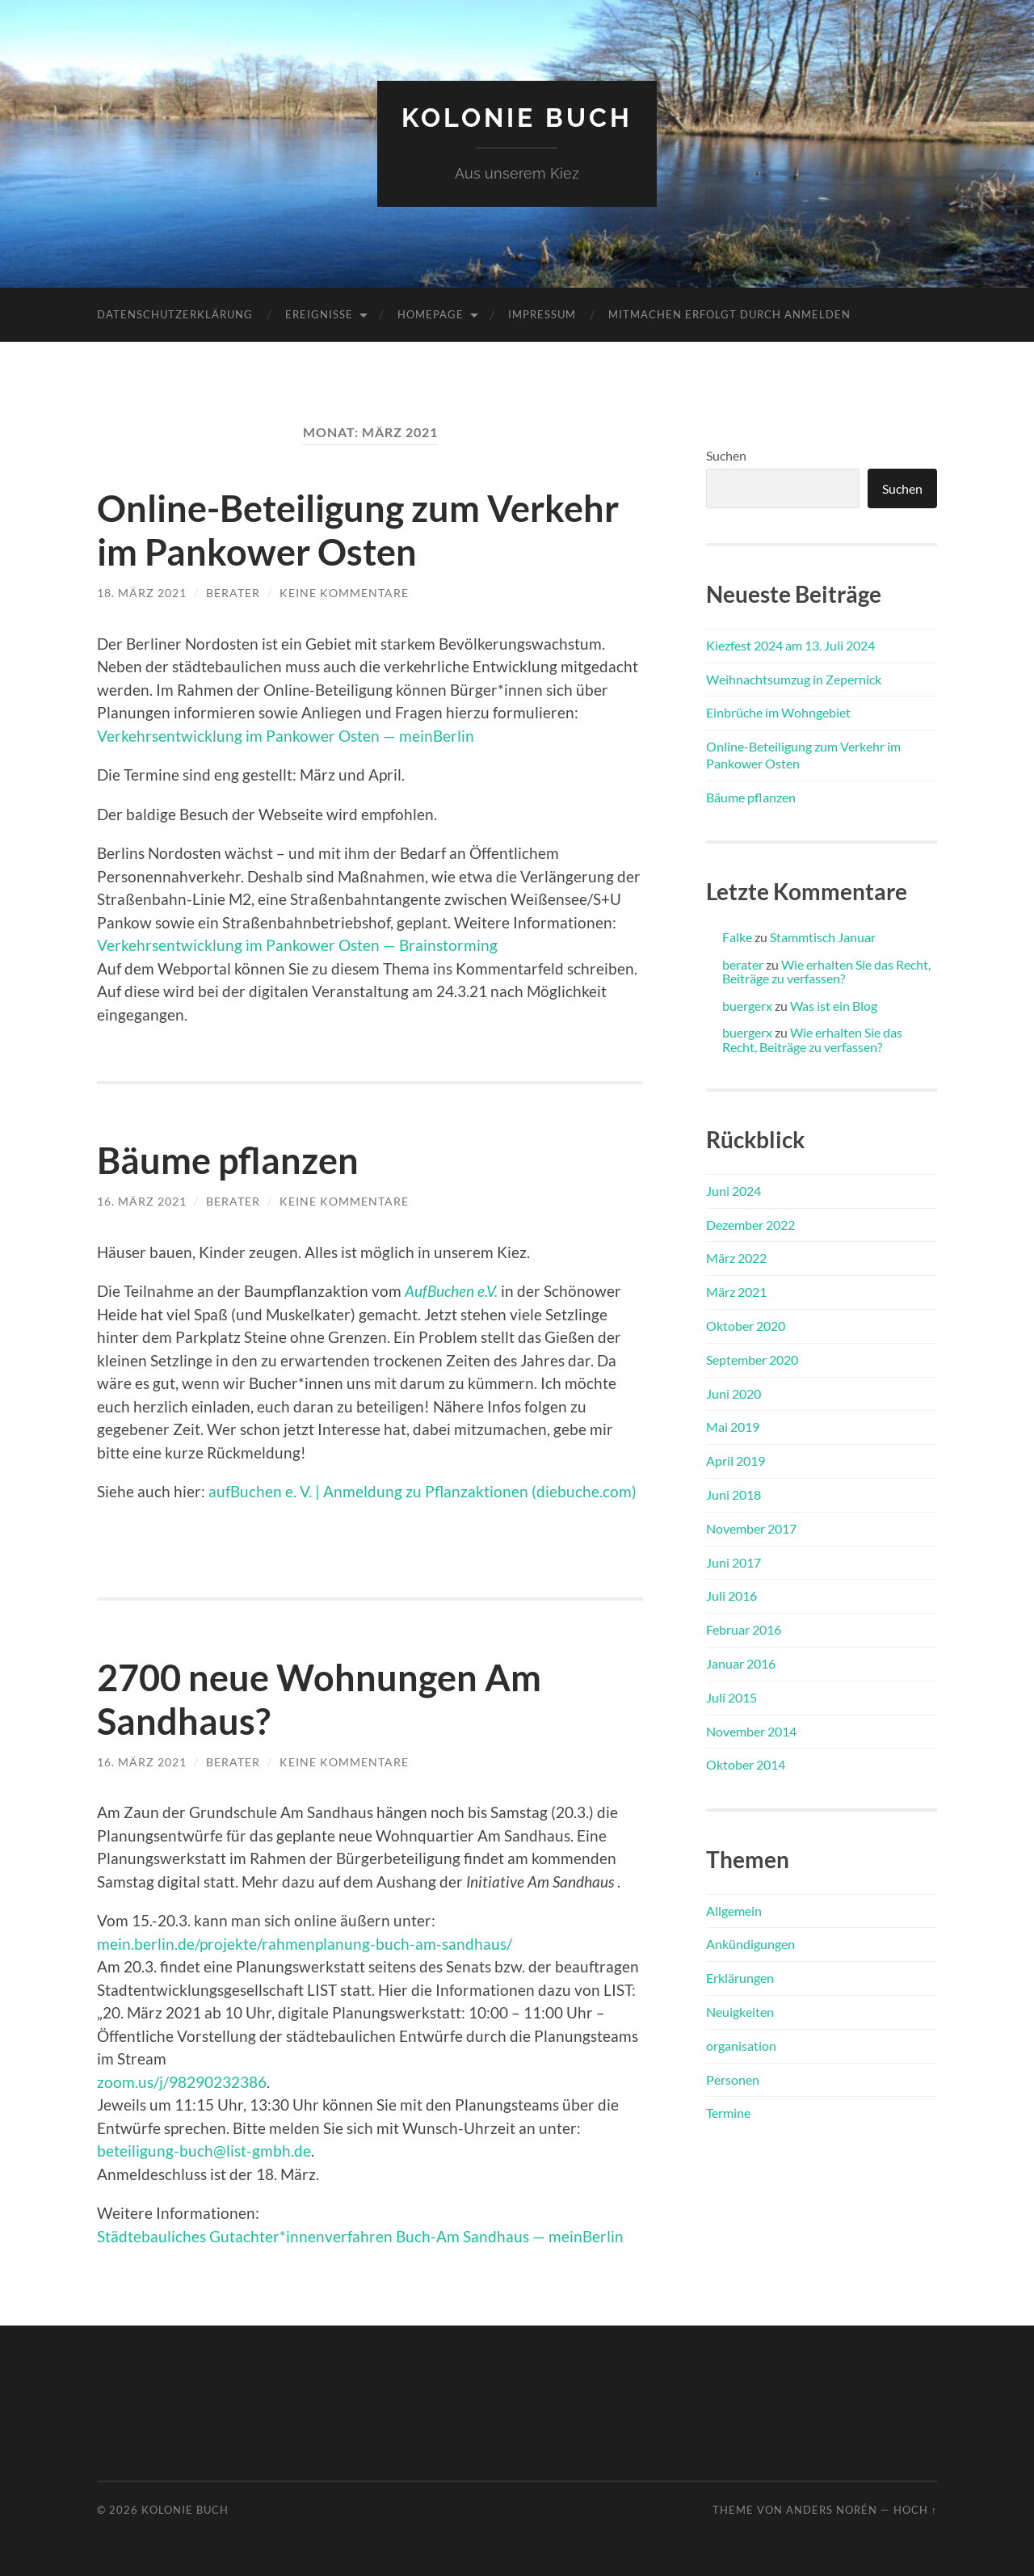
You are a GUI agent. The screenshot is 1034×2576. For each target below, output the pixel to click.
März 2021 (736, 1291)
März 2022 (736, 1257)
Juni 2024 (733, 1190)
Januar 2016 (741, 1663)
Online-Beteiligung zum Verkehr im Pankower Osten (358, 530)
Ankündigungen (750, 1943)
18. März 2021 (142, 593)
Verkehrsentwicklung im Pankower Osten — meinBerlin (285, 735)
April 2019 (735, 1460)
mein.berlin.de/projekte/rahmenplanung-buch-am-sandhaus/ (304, 1943)
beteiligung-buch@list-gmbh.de (204, 2150)
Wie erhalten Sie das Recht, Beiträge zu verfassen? (826, 972)
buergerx (747, 1005)
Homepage (430, 314)
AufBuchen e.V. (451, 1291)
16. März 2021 (142, 1201)
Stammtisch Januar (823, 937)
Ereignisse (319, 314)
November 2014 (751, 1731)
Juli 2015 (731, 1697)
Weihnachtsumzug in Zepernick (793, 679)
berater (233, 593)
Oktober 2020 (745, 1325)
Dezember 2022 (750, 1224)
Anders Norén (831, 2509)
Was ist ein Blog (833, 1005)
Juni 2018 (733, 1494)
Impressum (542, 314)
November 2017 (751, 1528)
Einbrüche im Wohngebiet (778, 712)
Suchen (726, 455)
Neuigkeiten (740, 2011)
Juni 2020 (733, 1393)
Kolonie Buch (517, 118)
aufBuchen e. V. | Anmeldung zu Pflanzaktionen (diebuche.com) (422, 1491)
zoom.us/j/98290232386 (182, 2082)
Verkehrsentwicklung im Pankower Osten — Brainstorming (297, 945)
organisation (741, 2045)
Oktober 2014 (745, 1764)
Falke (737, 937)
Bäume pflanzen (228, 1160)
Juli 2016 (731, 1595)
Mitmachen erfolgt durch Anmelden (729, 314)
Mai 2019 (732, 1426)
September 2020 (752, 1359)
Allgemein (734, 1910)
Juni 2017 (733, 1562)
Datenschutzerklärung (175, 314)
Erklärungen (740, 1977)
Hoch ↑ (915, 2509)
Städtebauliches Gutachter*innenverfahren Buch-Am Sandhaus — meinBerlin (360, 2236)
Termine (728, 2112)
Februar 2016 (743, 1629)
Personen (732, 2079)
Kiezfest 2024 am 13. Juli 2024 (790, 645)
